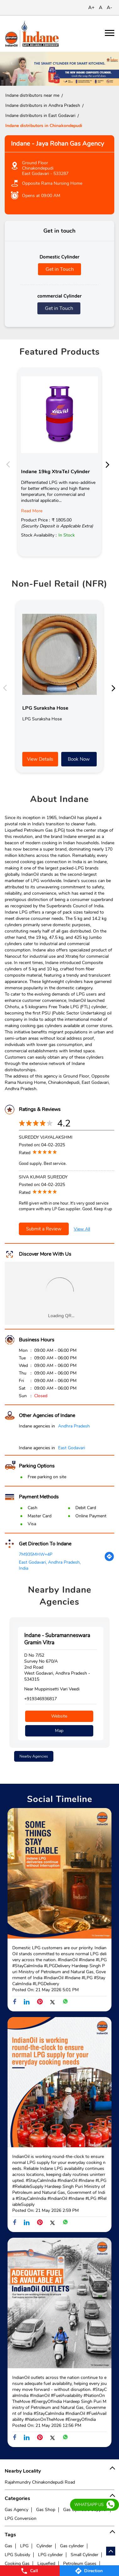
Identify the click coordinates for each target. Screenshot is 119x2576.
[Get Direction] (109, 1560)
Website (59, 1716)
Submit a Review (44, 1229)
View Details (40, 759)
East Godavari (71, 1448)
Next (109, 464)
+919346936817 (40, 1699)
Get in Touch (60, 269)
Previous (10, 464)
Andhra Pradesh (74, 1426)
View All (82, 1229)
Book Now (79, 759)
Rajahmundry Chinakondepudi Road (40, 2482)
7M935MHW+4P (35, 1554)
